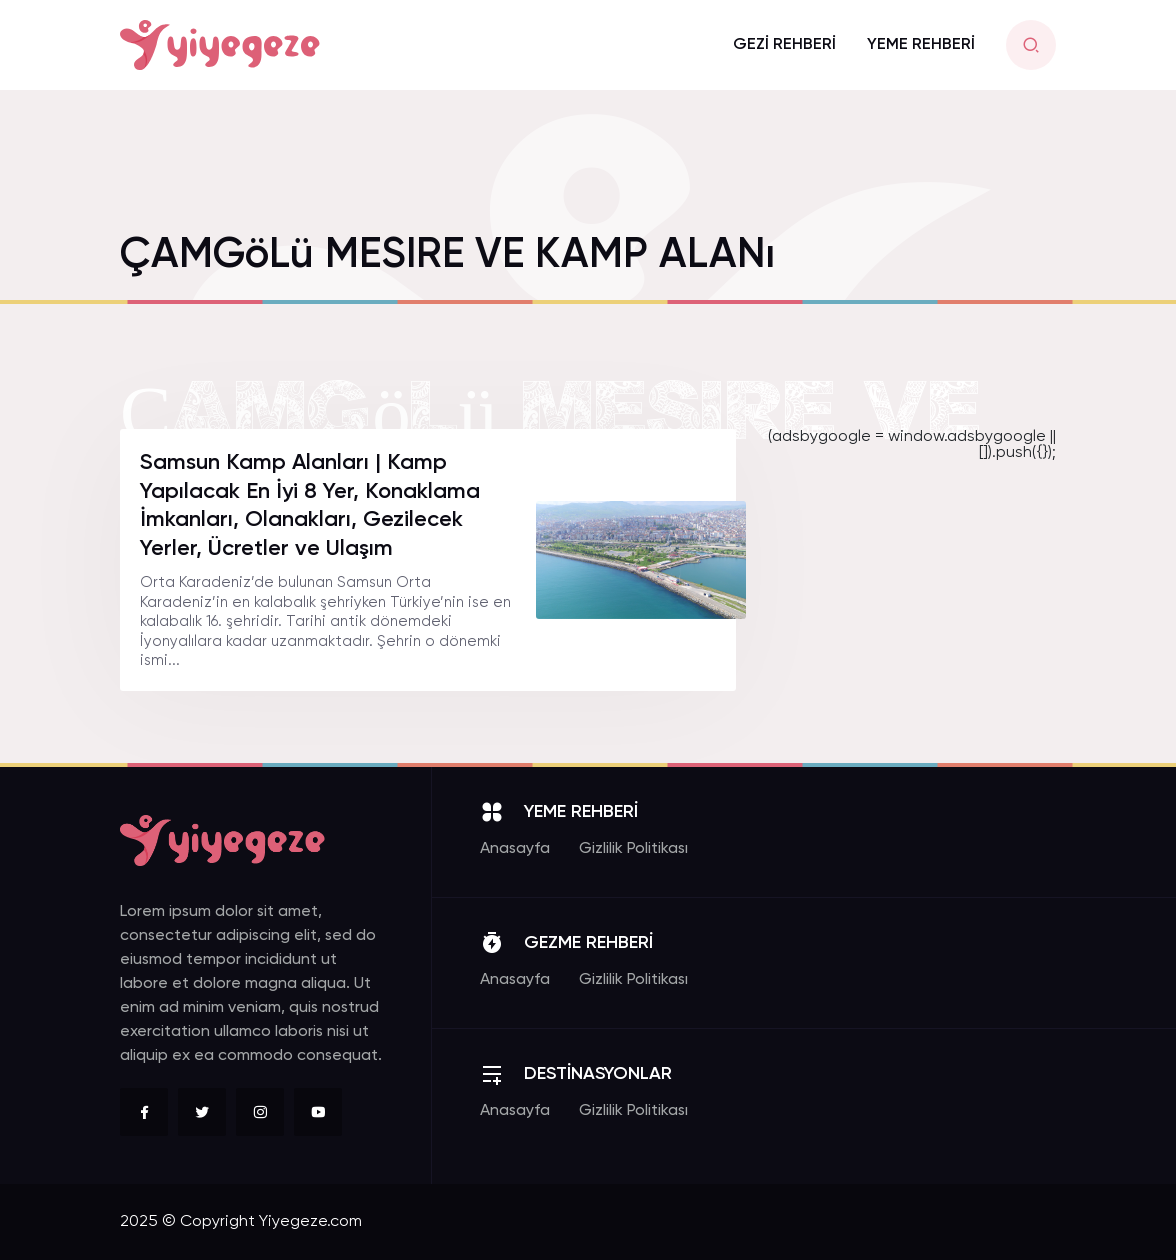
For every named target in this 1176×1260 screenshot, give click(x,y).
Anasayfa (515, 849)
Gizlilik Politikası (633, 849)
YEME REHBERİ (921, 45)
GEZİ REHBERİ (784, 45)
